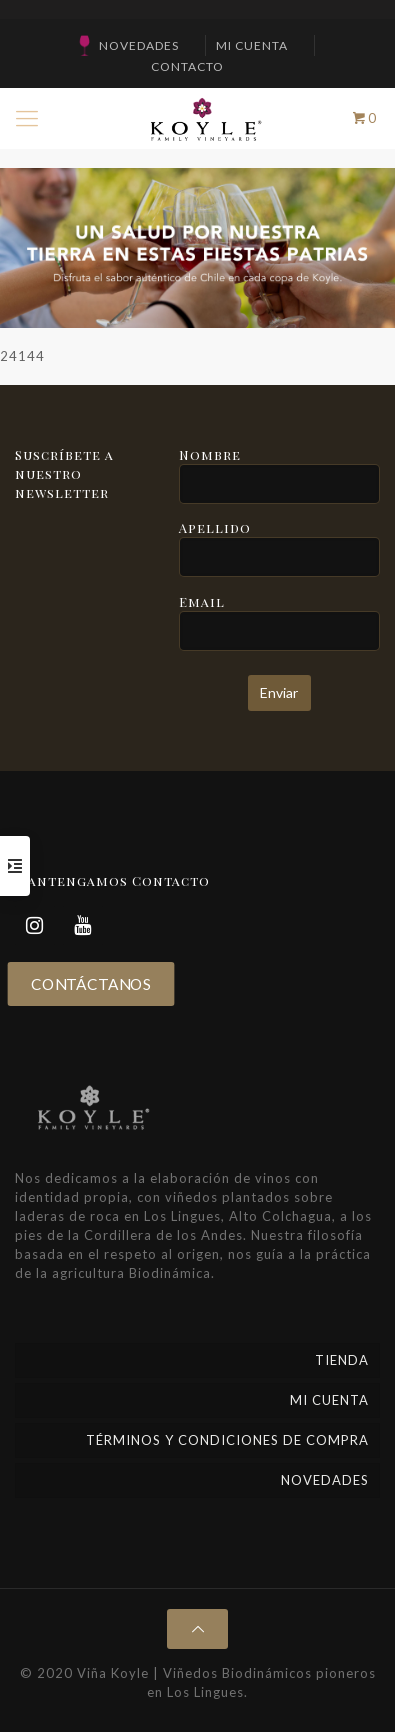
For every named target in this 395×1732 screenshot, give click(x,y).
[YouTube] (83, 925)
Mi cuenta (252, 45)
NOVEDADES (139, 45)
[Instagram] (35, 925)
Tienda (342, 1360)
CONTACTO (187, 66)
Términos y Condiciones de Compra (227, 1440)
